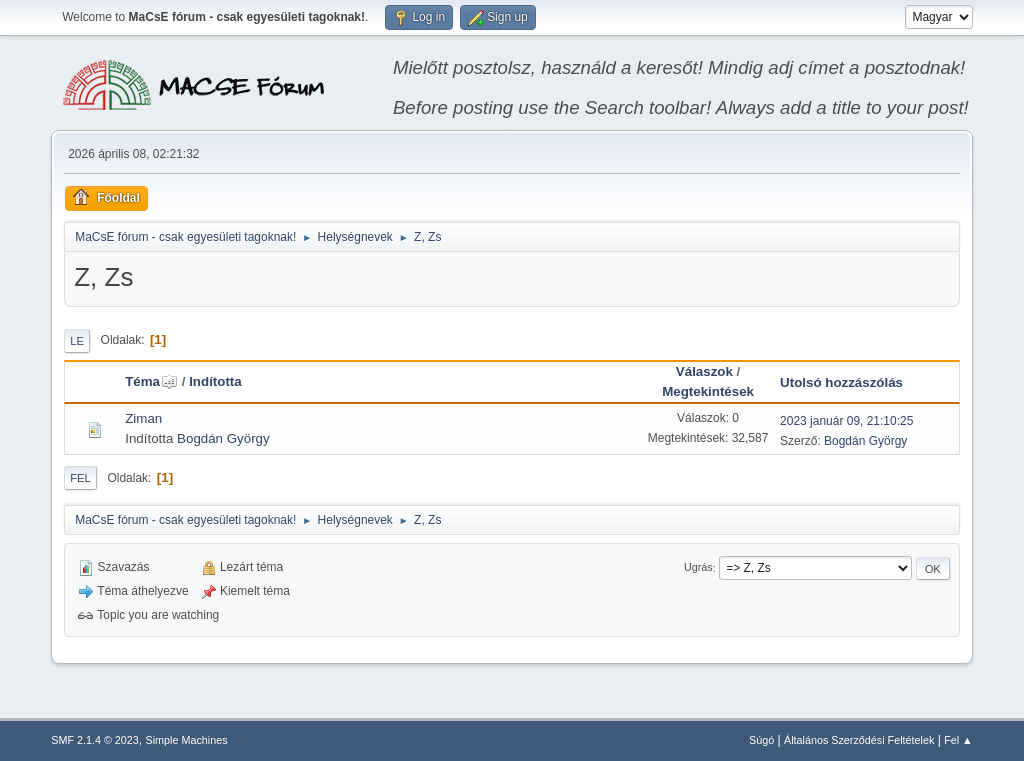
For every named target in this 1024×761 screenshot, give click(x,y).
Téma (151, 381)
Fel (80, 478)
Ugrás (698, 568)
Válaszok (704, 371)
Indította (215, 381)
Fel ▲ (958, 740)
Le (77, 341)
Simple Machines (187, 740)
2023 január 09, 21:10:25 (846, 421)
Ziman (143, 418)
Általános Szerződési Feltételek (859, 740)
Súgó (761, 740)
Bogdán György (223, 438)
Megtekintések (708, 391)
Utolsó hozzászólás (841, 382)
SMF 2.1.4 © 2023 (95, 740)
